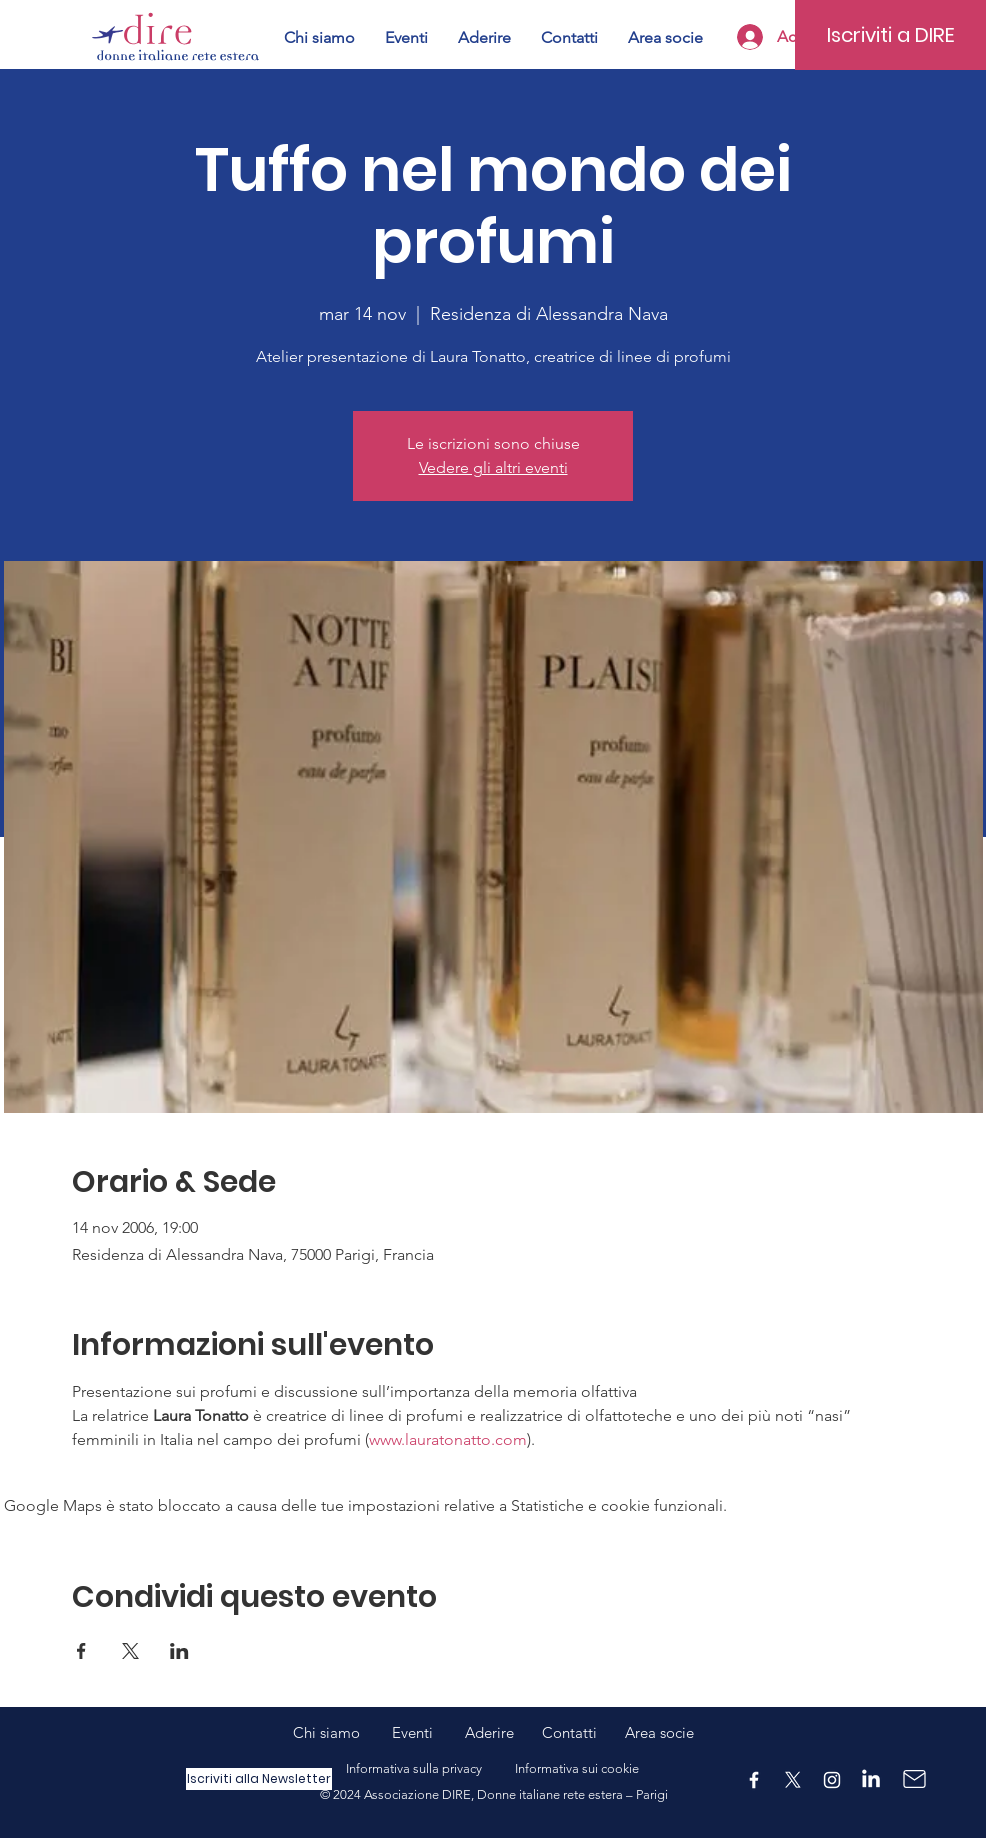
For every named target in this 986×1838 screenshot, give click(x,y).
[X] (793, 1780)
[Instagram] (832, 1780)
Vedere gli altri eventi (493, 467)
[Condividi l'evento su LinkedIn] (179, 1651)
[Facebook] (754, 1780)
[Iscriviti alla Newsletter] (259, 1779)
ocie (680, 1732)
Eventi (428, 1732)
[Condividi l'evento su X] (130, 1651)
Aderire (489, 1732)
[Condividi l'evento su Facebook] (81, 1651)
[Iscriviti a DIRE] (890, 35)
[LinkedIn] (871, 1780)
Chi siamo (342, 1732)
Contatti (569, 1732)
